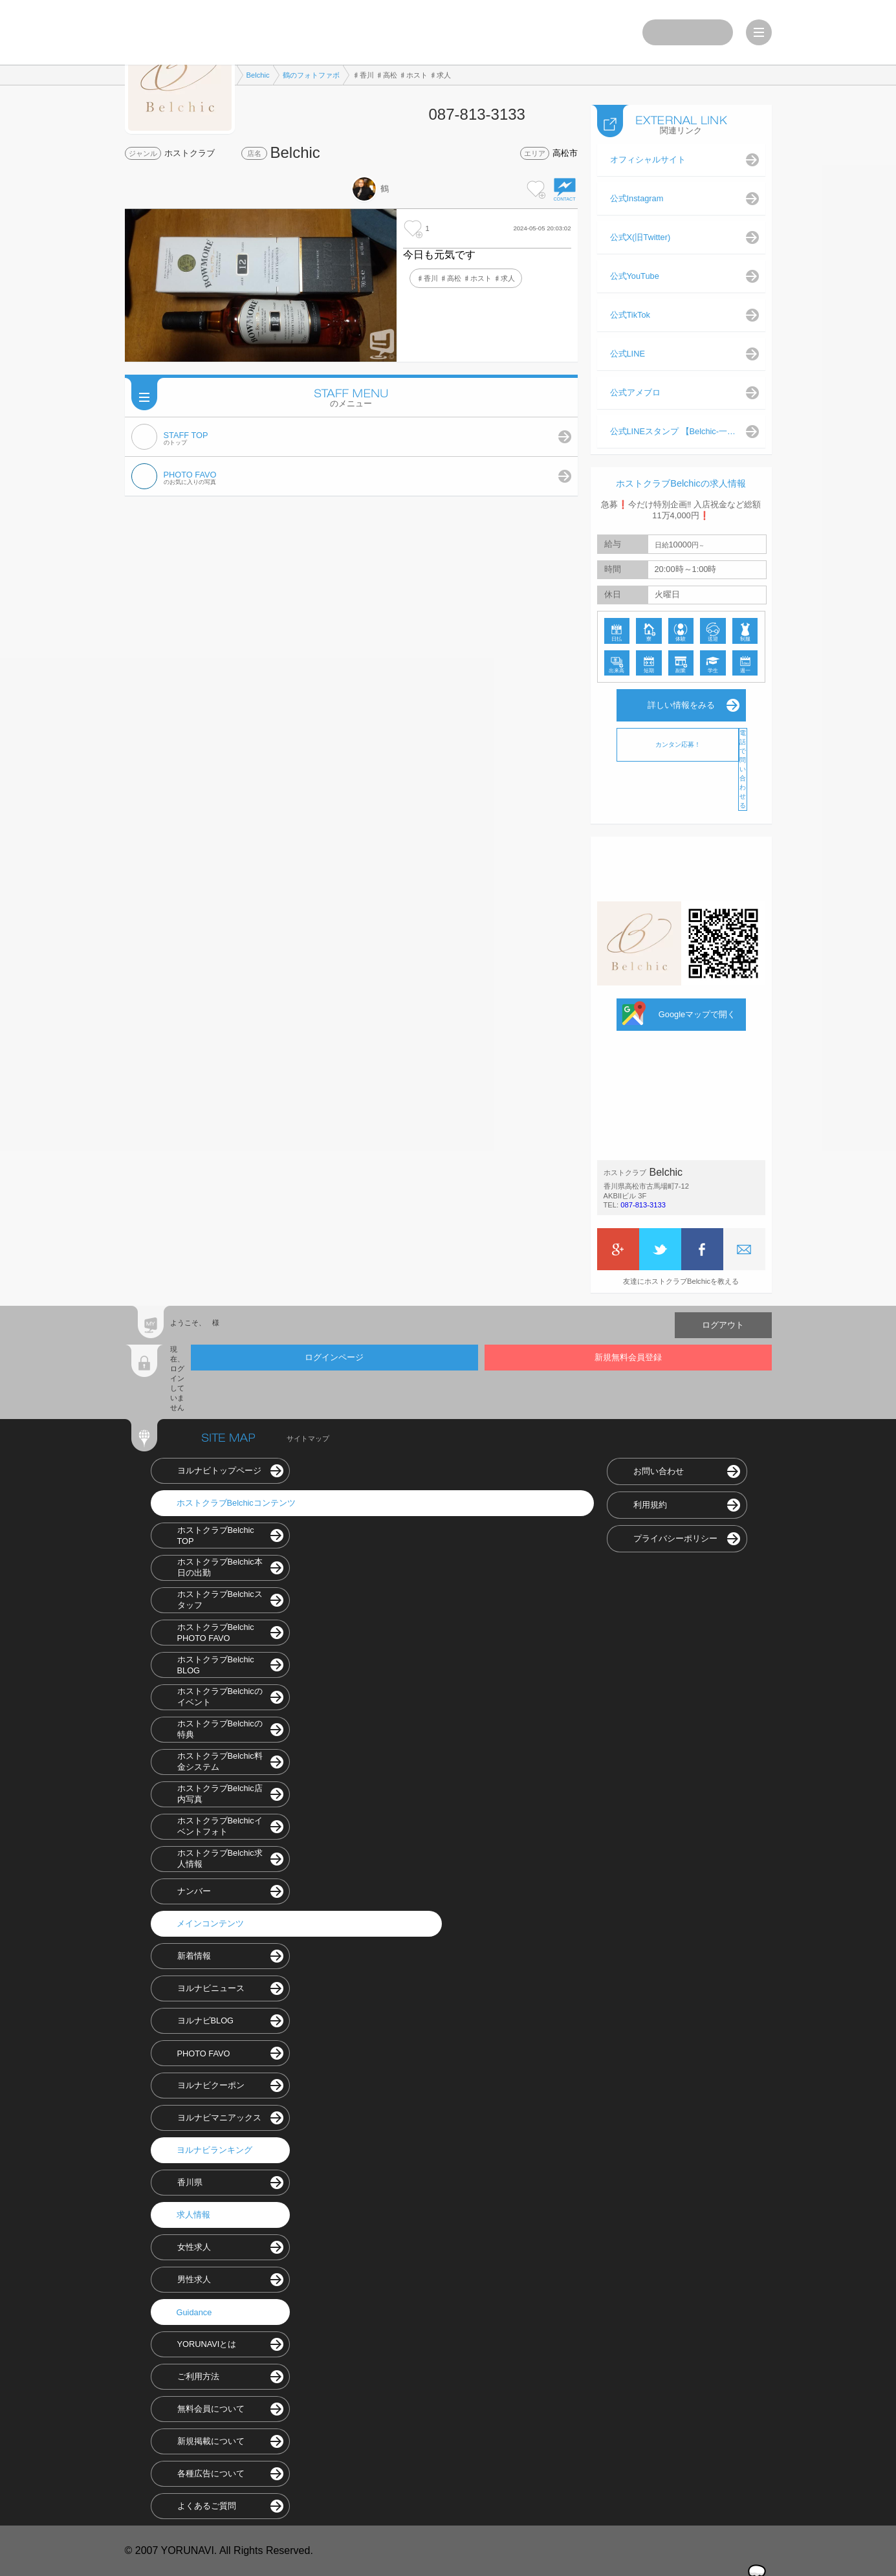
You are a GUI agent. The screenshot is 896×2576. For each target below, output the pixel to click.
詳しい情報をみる (681, 705)
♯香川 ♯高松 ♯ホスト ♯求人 (466, 278)
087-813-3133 (643, 1205)
